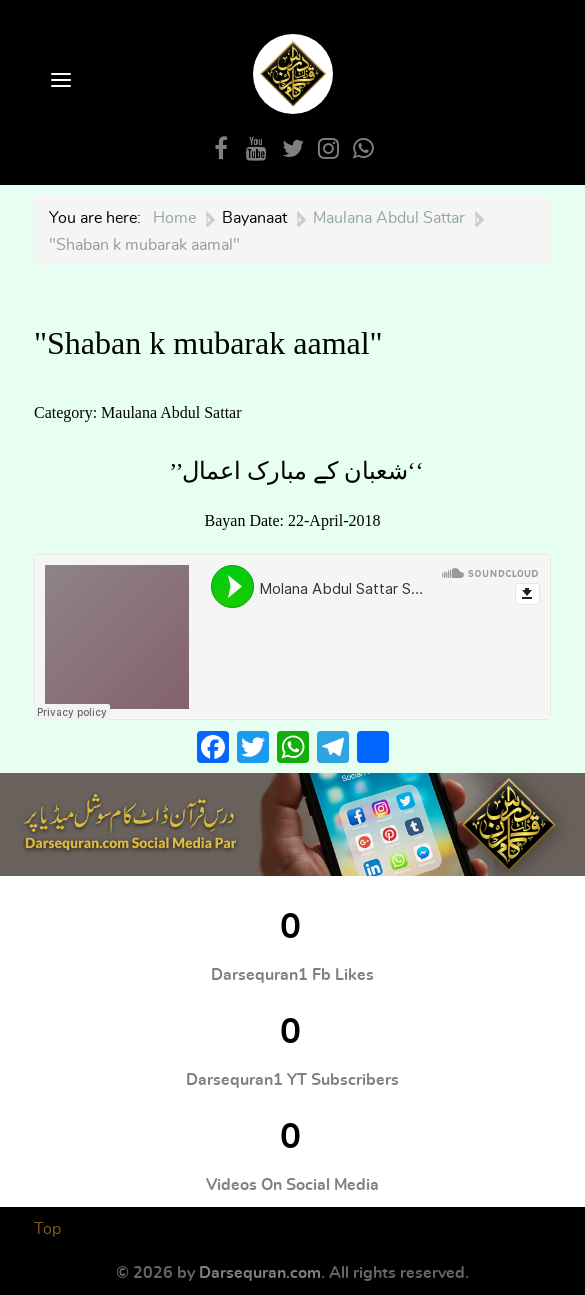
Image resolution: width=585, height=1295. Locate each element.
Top (47, 1229)
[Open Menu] (59, 81)
